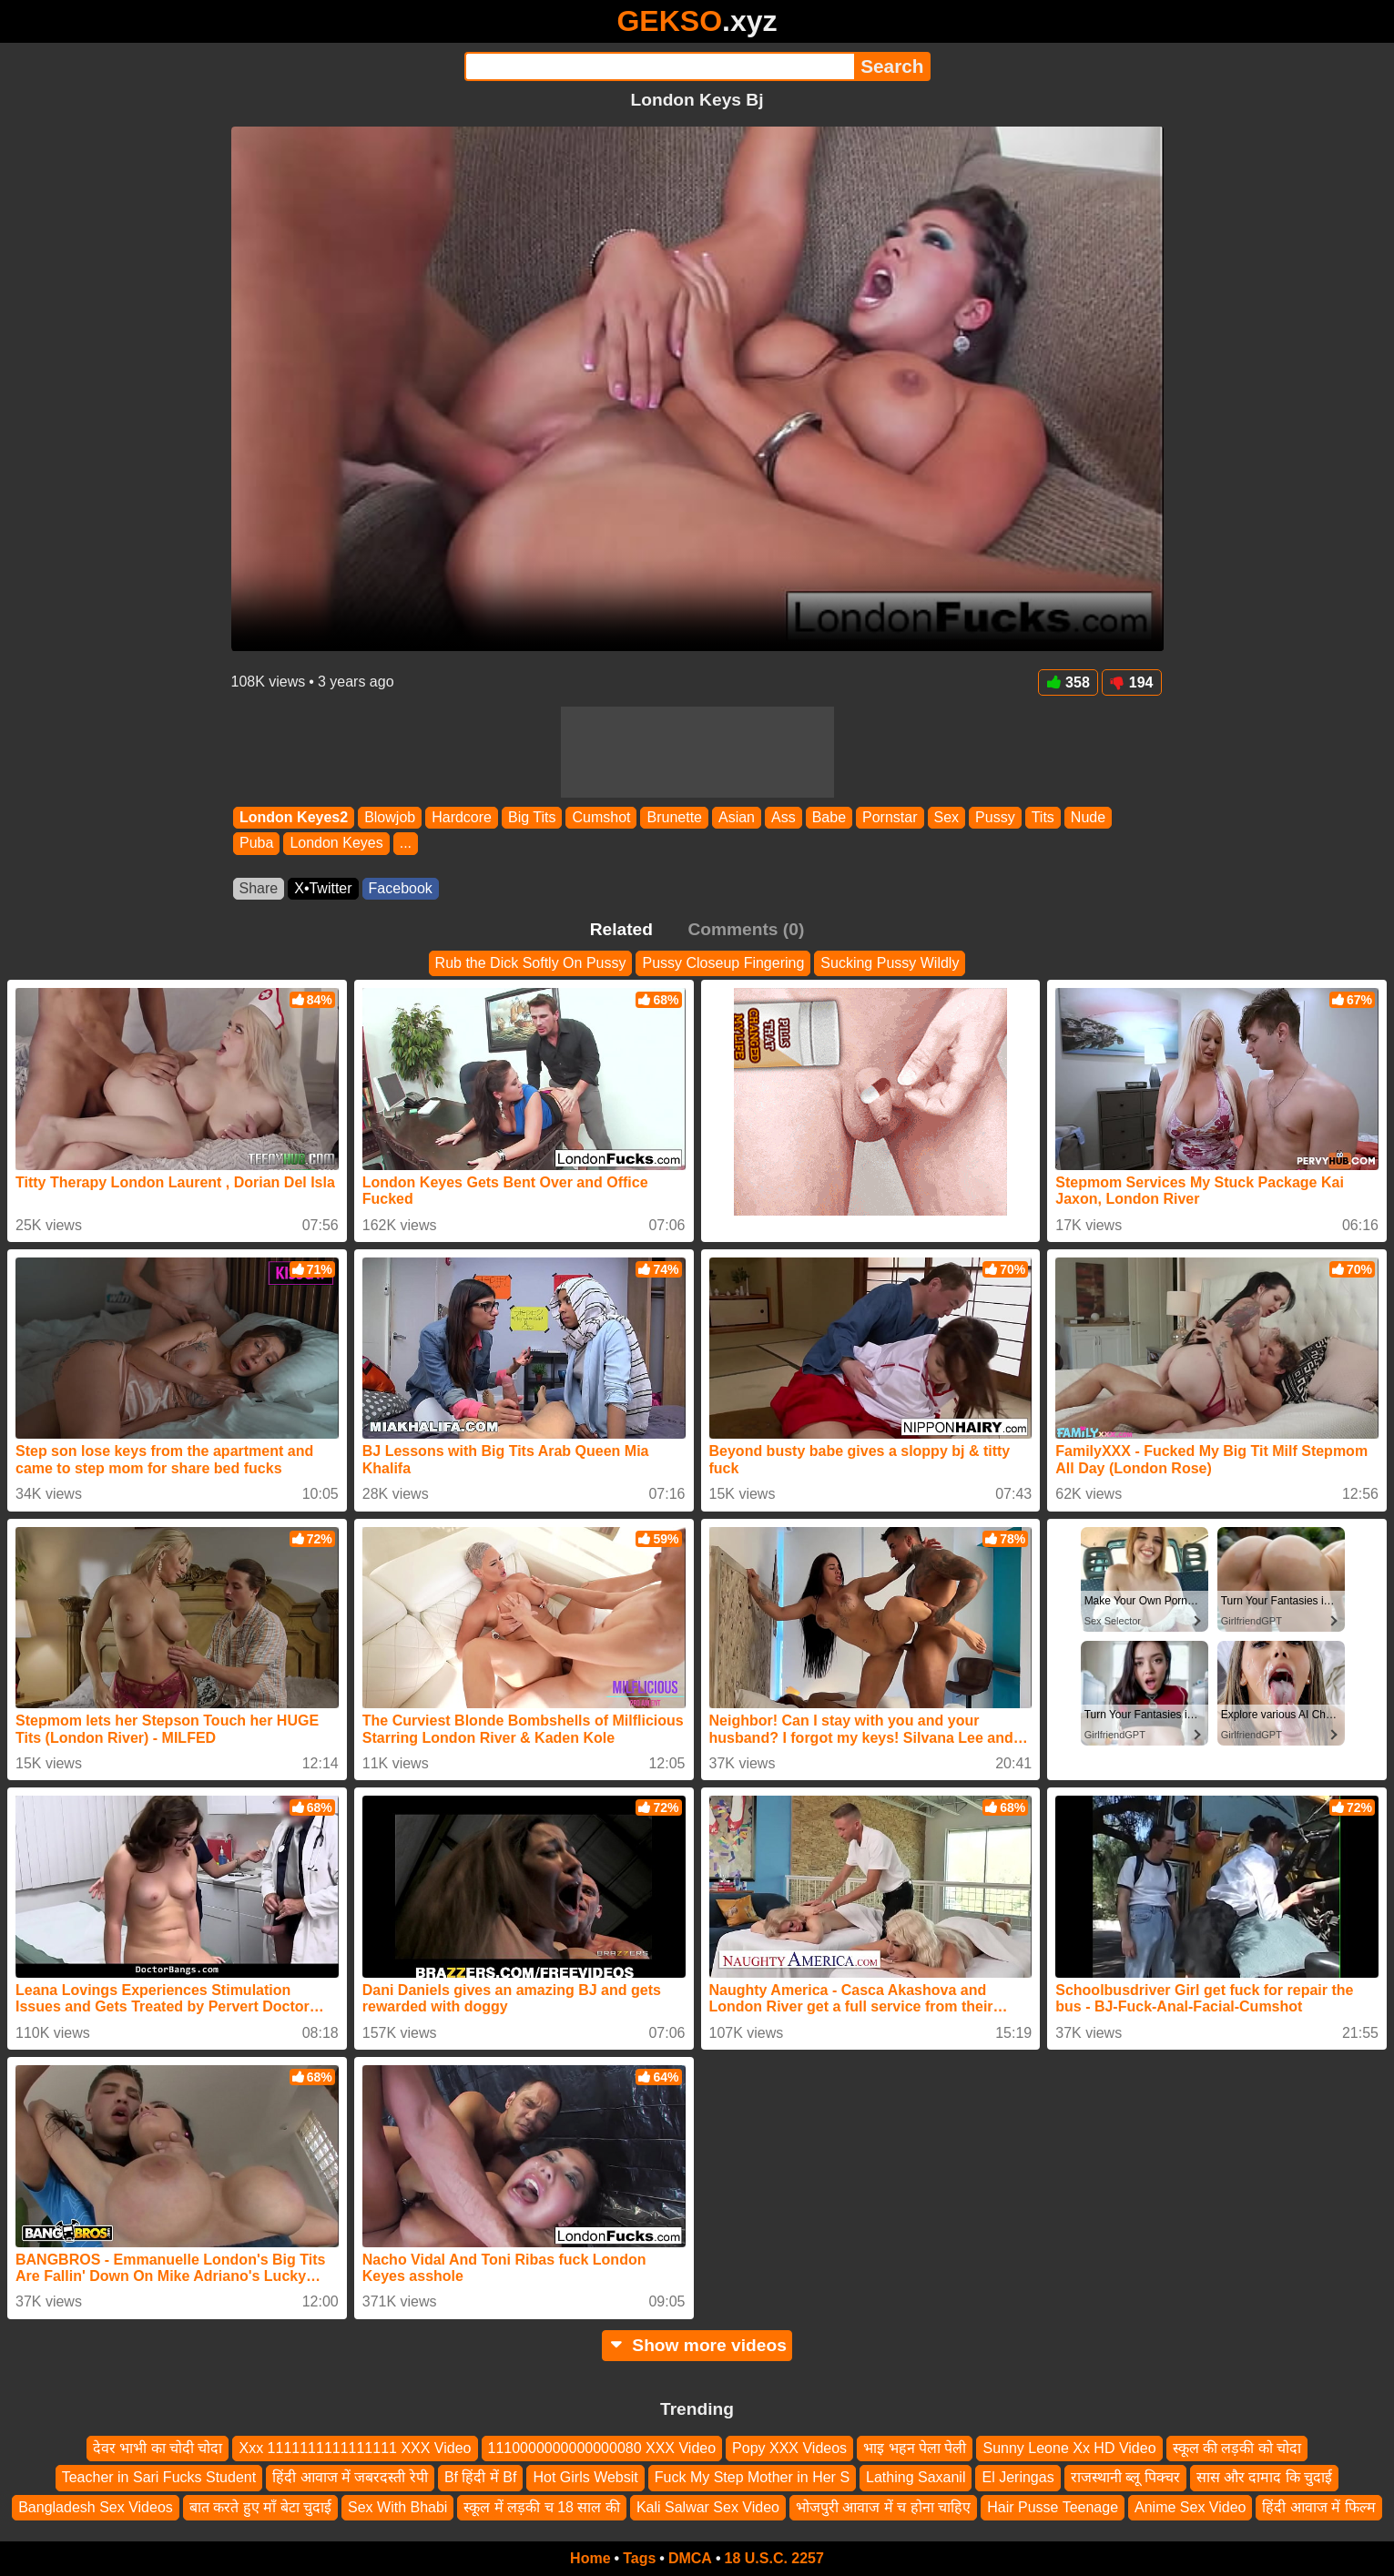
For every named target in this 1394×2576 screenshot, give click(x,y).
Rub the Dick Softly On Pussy (530, 963)
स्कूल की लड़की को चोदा (1237, 2448)
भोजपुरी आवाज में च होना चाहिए (883, 2507)
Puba (256, 843)
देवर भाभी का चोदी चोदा (158, 2448)
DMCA (690, 2558)
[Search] (659, 66)
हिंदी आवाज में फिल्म (1318, 2507)
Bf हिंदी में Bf (480, 2477)
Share (259, 888)
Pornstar (889, 817)
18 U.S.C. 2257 (774, 2558)
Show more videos (697, 2345)
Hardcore (462, 817)
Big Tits (531, 817)
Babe (828, 817)
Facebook (400, 888)
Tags (639, 2558)
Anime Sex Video (1190, 2507)
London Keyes (336, 843)
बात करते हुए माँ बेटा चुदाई (260, 2507)
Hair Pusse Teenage (1052, 2507)
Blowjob (389, 817)
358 (1068, 682)
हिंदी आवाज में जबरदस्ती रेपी (350, 2477)
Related (621, 929)
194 (1132, 682)
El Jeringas (1017, 2477)
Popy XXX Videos (789, 2448)
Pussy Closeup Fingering (723, 963)
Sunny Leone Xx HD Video (1068, 2448)
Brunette (673, 817)
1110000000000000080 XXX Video (602, 2448)
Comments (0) (745, 929)
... (405, 843)
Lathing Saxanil (915, 2477)
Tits (1042, 817)
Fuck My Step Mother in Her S (752, 2477)
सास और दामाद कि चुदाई (1264, 2477)
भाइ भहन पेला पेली (914, 2448)
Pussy (995, 817)
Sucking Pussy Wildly (889, 963)
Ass (783, 817)
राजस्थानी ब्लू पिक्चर (1125, 2477)
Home (590, 2558)
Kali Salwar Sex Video (707, 2507)
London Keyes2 (293, 817)
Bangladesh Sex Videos (95, 2507)
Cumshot (601, 817)
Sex (946, 817)
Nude (1087, 817)
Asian (735, 817)
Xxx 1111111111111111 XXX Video (355, 2448)
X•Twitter (322, 888)
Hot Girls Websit (585, 2477)
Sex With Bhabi (397, 2507)
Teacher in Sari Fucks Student (159, 2477)
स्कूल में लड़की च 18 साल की (541, 2507)
